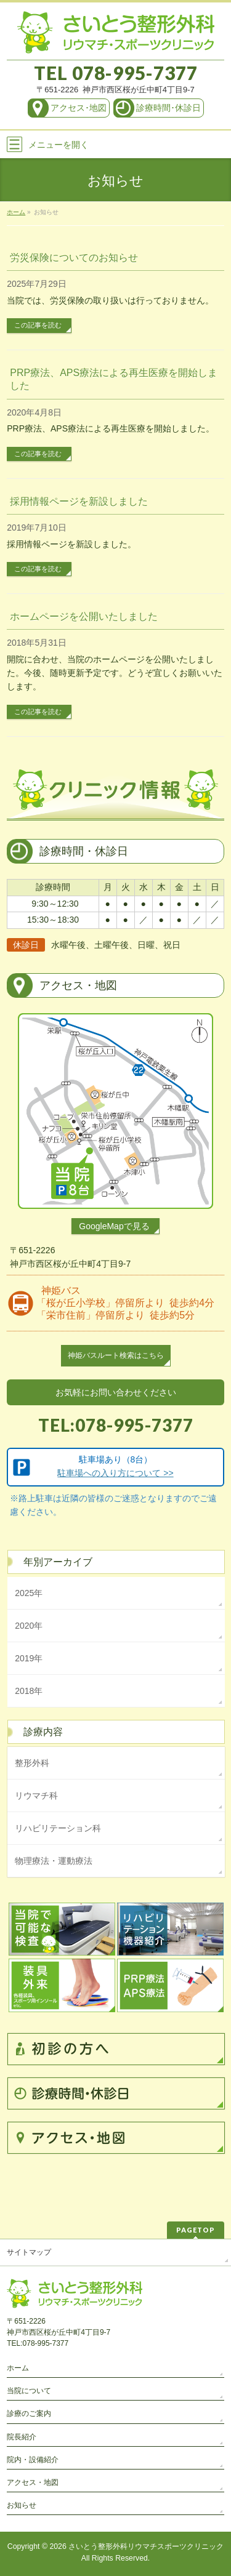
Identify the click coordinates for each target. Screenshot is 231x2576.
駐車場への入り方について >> (115, 1473)
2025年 (29, 1593)
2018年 (29, 1691)
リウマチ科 (36, 1795)
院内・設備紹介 (33, 2459)
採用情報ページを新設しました (79, 501)
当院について (29, 2390)
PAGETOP (195, 2230)
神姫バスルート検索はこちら (116, 1355)
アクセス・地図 (33, 2482)
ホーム (18, 2368)
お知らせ (21, 2505)
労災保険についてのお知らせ (74, 257)
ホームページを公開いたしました (84, 616)
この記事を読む (38, 325)
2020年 (29, 1626)
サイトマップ (29, 2252)
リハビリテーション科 (58, 1828)
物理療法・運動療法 (53, 1861)
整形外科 (32, 1763)
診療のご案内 (29, 2413)
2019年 (29, 1658)
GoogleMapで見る (114, 1226)
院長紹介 (21, 2437)
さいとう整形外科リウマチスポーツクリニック (146, 2546)
